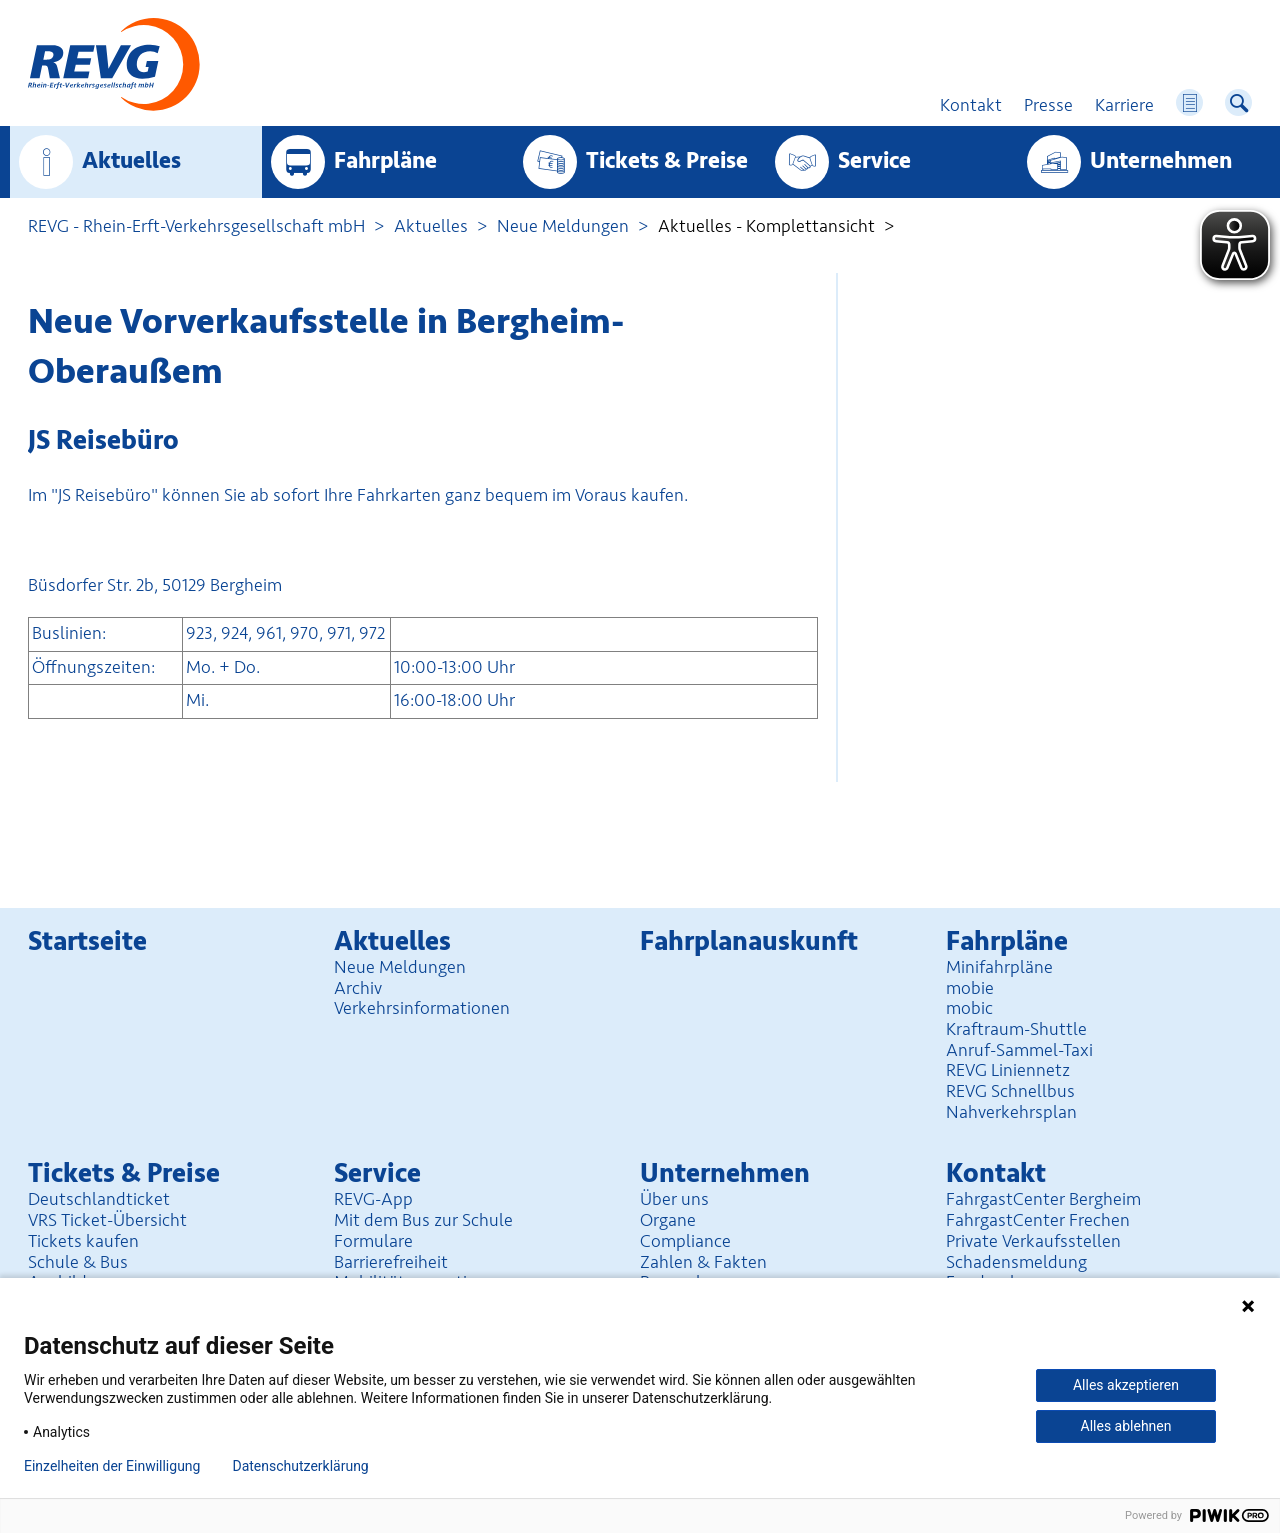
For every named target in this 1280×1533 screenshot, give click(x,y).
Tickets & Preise (667, 161)
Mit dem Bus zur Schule (423, 1220)
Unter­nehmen (1161, 161)
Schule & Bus (78, 1262)
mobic (969, 1008)
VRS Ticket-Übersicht (107, 1220)
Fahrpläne (385, 161)
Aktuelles (131, 161)
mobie (970, 988)
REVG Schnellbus (1010, 1091)
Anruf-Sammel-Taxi (1019, 1050)
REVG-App (373, 1199)
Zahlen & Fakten (703, 1262)
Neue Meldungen (563, 226)
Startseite (87, 941)
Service (874, 161)
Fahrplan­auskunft (749, 941)
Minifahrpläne (999, 967)
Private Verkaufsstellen (1033, 1241)
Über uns (674, 1199)
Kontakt (996, 1173)
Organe (668, 1220)
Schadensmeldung (1016, 1262)
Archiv (358, 988)
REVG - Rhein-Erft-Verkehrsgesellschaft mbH (196, 226)
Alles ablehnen (1126, 1426)
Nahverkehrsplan (1011, 1112)
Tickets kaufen (83, 1241)
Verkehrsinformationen (422, 1008)
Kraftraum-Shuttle (1016, 1029)
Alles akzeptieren (1126, 1385)
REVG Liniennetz (1008, 1070)
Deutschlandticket (99, 1199)
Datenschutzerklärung (300, 1466)
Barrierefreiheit (391, 1262)
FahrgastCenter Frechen (1038, 1220)
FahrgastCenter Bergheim (1043, 1199)
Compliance (685, 1241)
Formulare (373, 1241)
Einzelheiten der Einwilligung (112, 1466)
